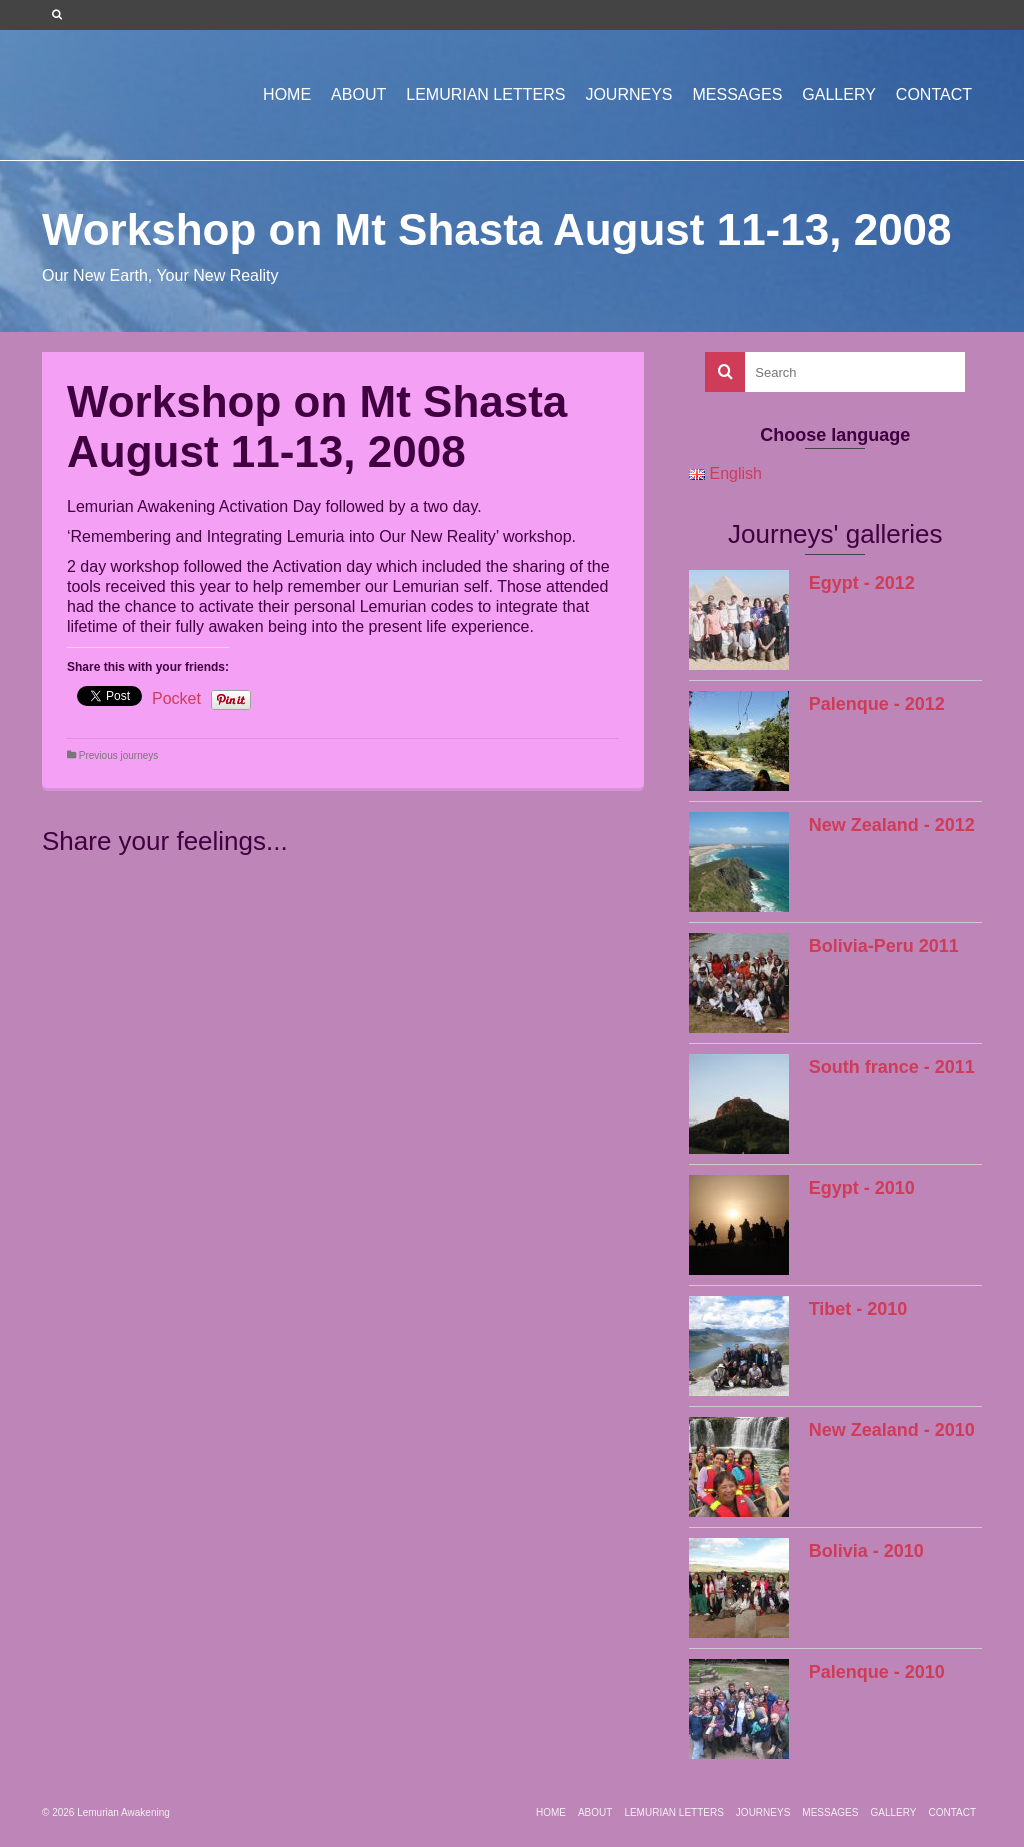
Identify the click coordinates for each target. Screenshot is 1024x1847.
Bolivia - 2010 (866, 1551)
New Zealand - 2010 (892, 1430)
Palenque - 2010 (877, 1672)
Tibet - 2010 (858, 1309)
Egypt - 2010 (862, 1188)
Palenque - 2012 (877, 704)
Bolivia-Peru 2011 (884, 946)
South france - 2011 (892, 1067)
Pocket (176, 698)
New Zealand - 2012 (892, 825)
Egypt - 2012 (862, 583)
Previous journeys (118, 755)
